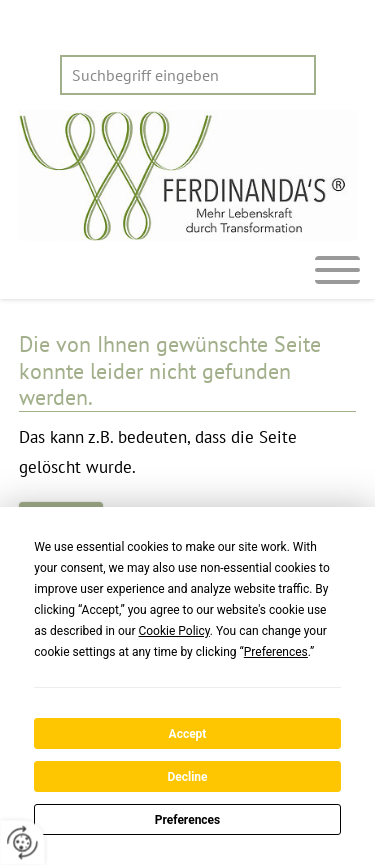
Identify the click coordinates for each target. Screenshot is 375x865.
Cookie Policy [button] (173, 631)
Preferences (188, 820)
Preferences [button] (276, 652)
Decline (187, 777)
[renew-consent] (22, 842)
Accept (188, 734)
